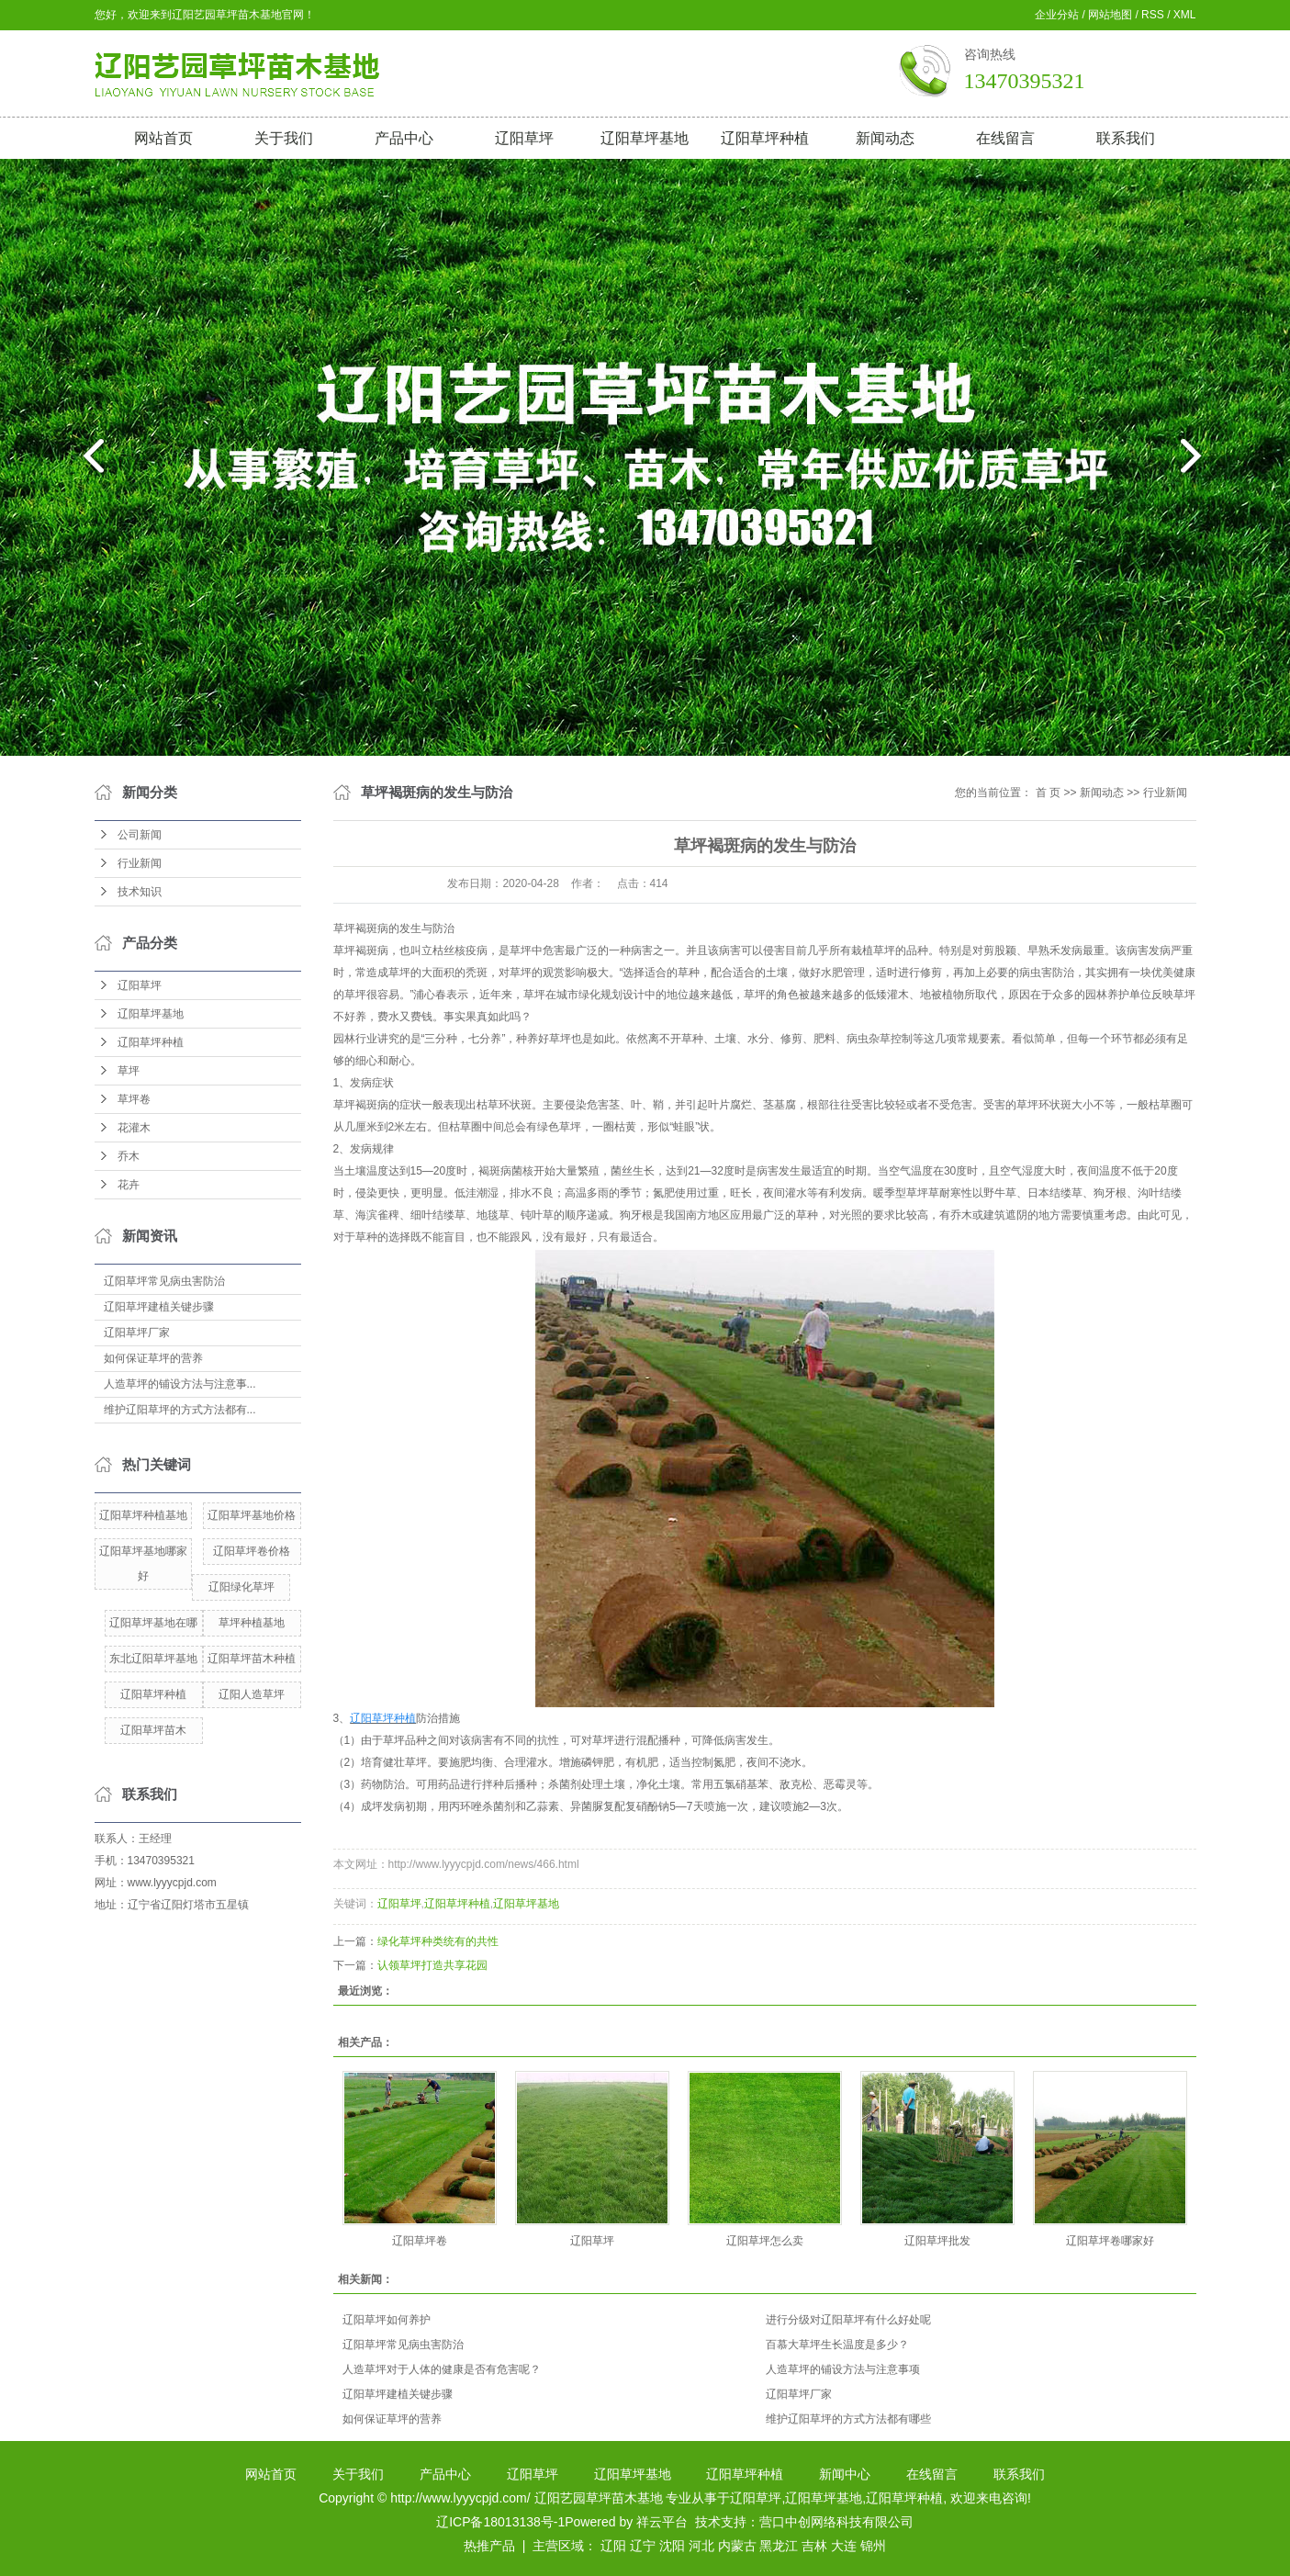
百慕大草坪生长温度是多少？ (837, 2344)
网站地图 (1110, 14)
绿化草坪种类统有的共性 (438, 1941)
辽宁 (643, 2545)
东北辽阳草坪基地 (153, 1658)
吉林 (814, 2545)
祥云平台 (662, 2521)
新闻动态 (885, 138)
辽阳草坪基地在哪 (153, 1622)
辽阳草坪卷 (419, 2240)
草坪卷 (134, 1099)
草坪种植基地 (252, 1622)
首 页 (1048, 792)
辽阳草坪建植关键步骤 (159, 1306)
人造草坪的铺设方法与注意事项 (843, 2369)
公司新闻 (140, 834)
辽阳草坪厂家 (137, 1332)
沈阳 (672, 2545)
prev (88, 462)
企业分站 (1057, 14)
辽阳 (613, 2545)
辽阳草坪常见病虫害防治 (164, 1281)
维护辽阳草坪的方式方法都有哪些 (848, 2419)
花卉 (129, 1184)
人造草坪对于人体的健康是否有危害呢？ (441, 2369)
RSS (1152, 14)
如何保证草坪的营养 (153, 1358)
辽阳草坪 (524, 138)
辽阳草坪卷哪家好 (1110, 2240)
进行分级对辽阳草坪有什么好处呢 (848, 2319)
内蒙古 (737, 2545)
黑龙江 (778, 2545)
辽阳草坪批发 (937, 2240)
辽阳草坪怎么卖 (764, 2240)
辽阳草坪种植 (765, 138)
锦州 (873, 2545)
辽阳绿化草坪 (241, 1586)
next (1202, 462)
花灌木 (134, 1127)
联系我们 (1125, 138)
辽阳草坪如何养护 (386, 2319)
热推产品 (489, 2545)
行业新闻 (140, 863)
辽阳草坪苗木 (153, 1730)
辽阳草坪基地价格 (252, 1515)
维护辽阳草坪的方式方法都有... (180, 1409)
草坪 (129, 1070)
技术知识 (140, 891)
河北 (701, 2545)
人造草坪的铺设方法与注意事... (180, 1384)
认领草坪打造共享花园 (432, 1965)
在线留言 (1005, 138)
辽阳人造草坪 (252, 1694)
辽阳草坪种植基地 (143, 1515)
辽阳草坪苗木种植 (252, 1658)
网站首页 (163, 138)
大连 (844, 2545)
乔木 (129, 1156)
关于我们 (283, 138)
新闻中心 (844, 2474)
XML (1184, 14)
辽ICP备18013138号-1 (500, 2521)
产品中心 (404, 138)
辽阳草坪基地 (644, 138)
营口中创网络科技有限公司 (836, 2521)
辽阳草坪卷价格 (251, 1551)
